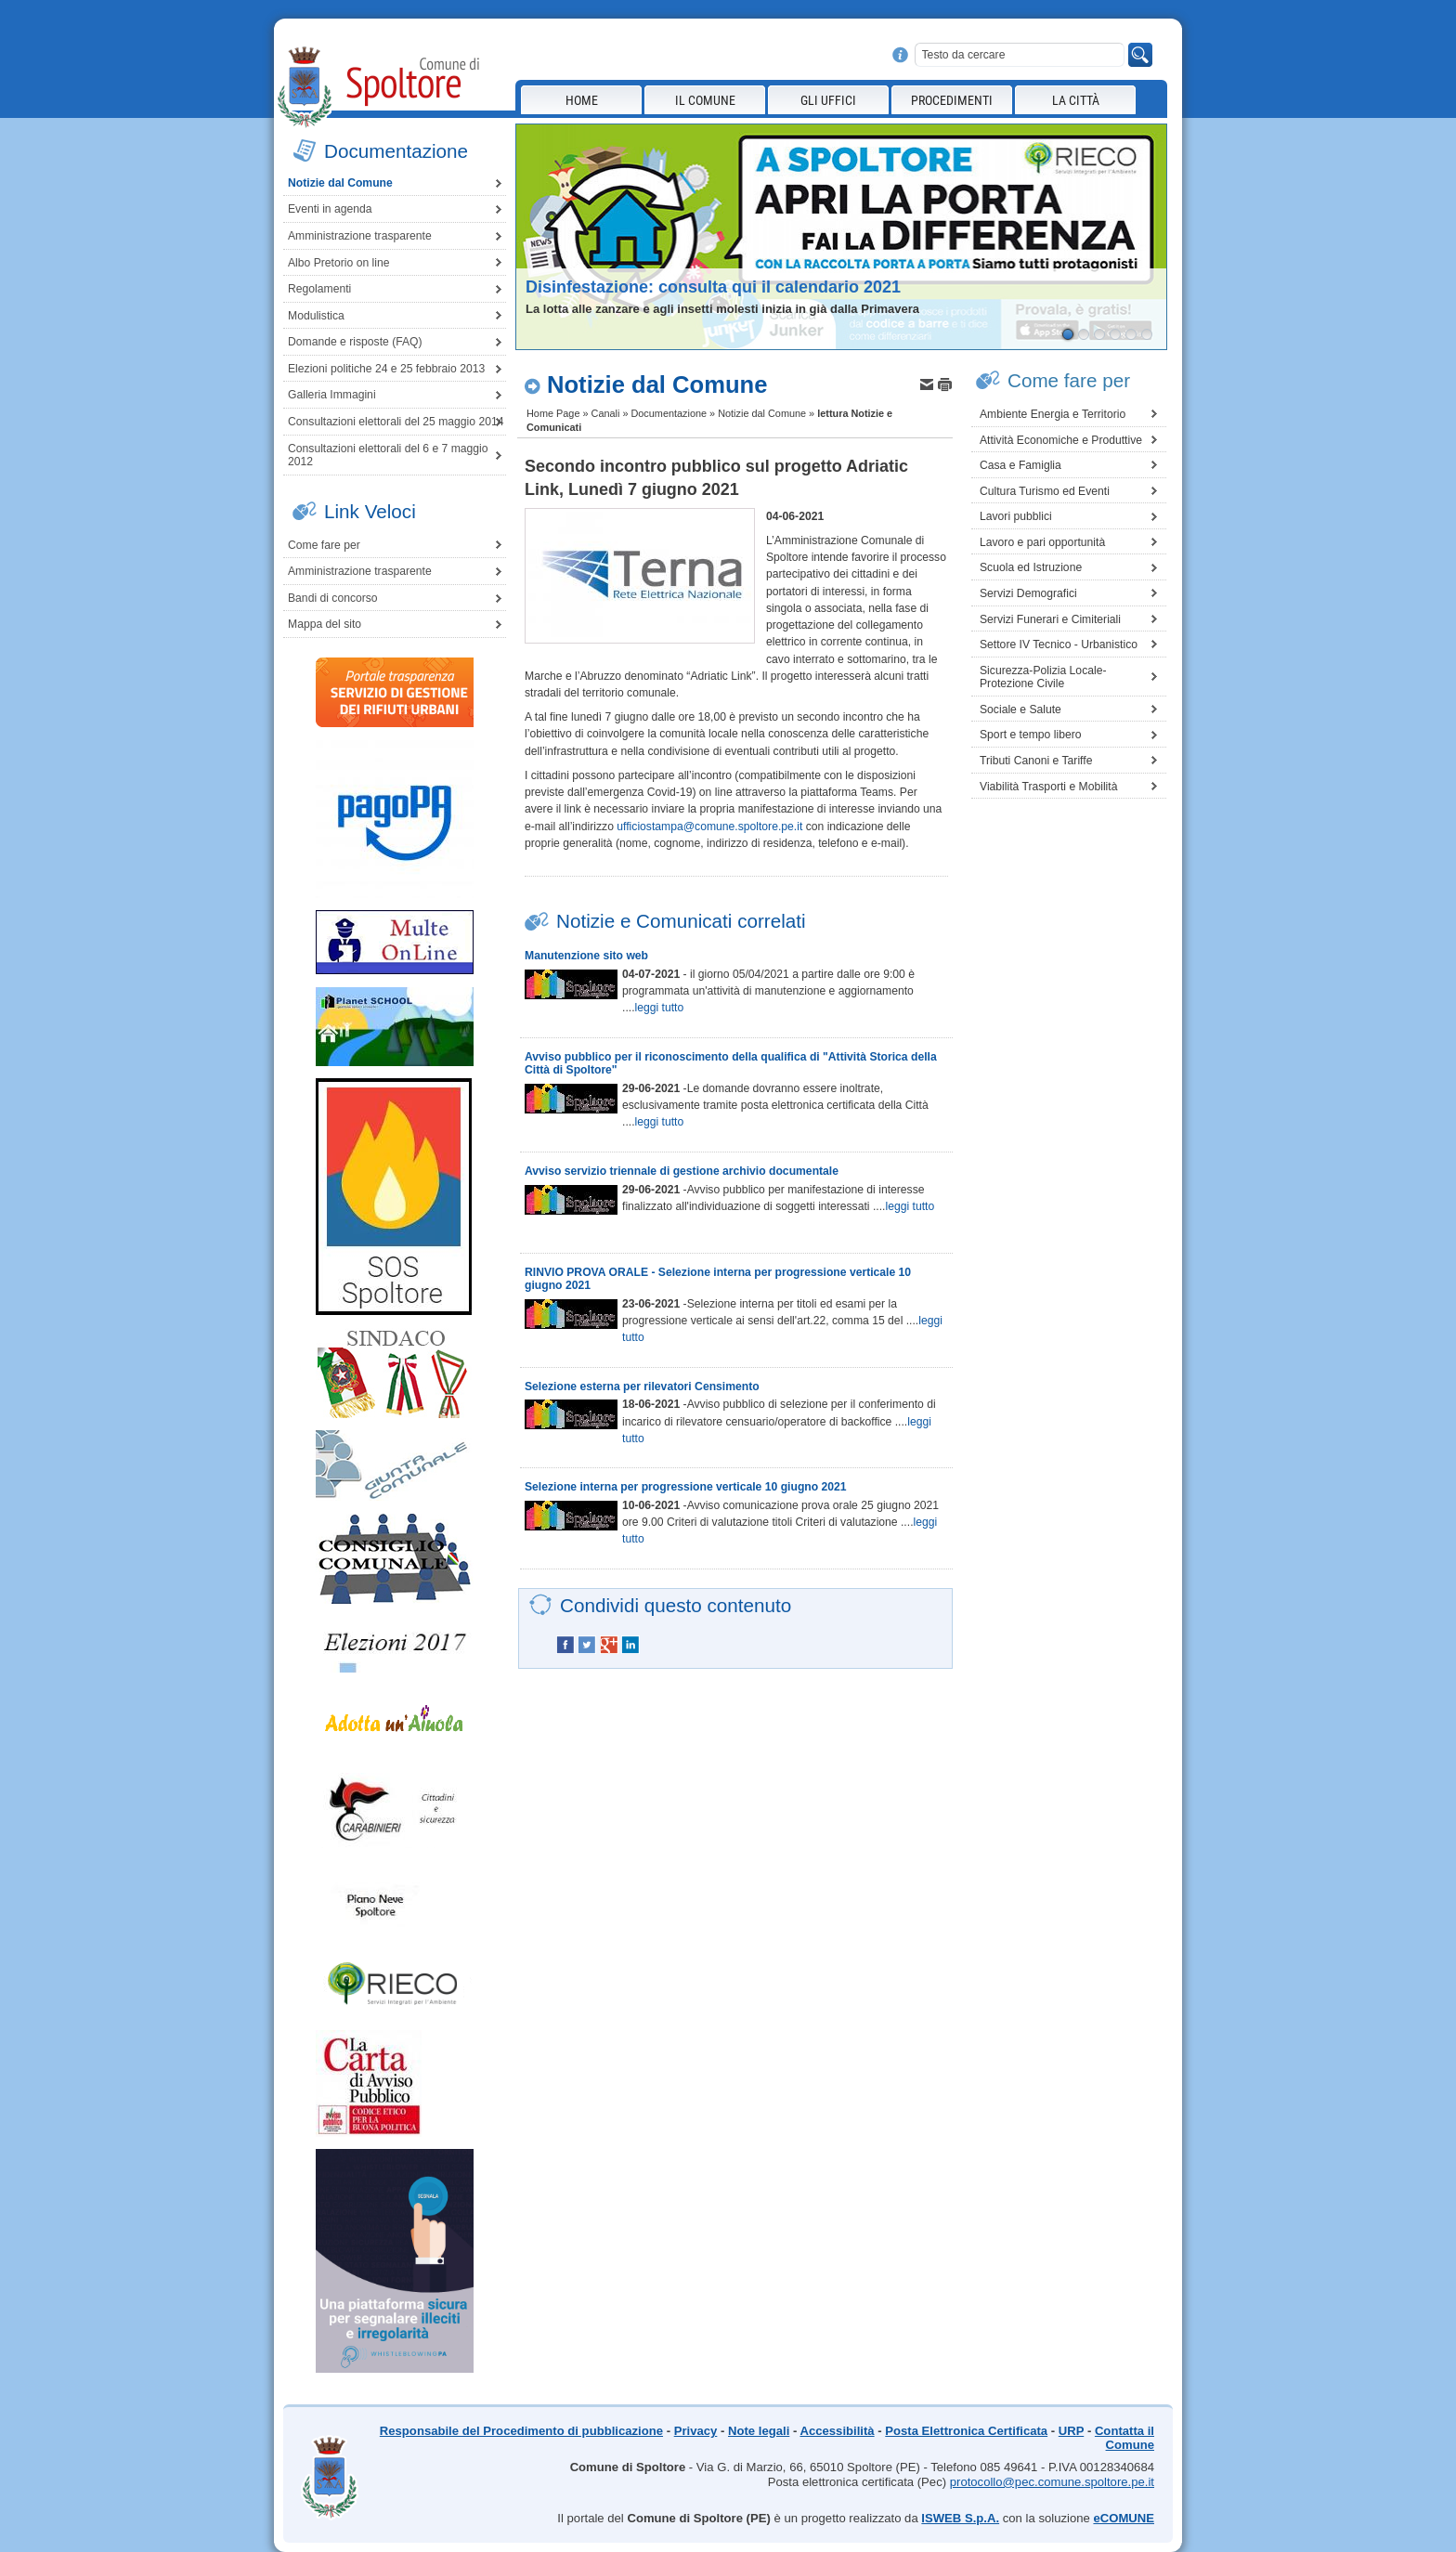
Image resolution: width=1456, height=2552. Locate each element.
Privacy (696, 2431)
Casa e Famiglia (1020, 465)
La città (1075, 100)
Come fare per (324, 545)
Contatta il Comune (1124, 2438)
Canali (606, 413)
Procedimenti (952, 100)
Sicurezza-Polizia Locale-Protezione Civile (1043, 677)
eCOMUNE (1123, 2518)
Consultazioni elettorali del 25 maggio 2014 (395, 421)
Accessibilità (837, 2431)
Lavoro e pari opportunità (1042, 542)
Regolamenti (319, 288)
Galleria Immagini (332, 394)
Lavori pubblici (1016, 516)
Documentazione (668, 413)
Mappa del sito (324, 624)
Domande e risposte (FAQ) (355, 341)
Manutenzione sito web (586, 955)
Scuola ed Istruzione (1031, 567)
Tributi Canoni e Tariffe (1036, 760)
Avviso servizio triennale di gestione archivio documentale (681, 1171)
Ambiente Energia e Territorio (1052, 414)
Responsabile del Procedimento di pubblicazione (521, 2431)
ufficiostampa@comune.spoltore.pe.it (709, 826)
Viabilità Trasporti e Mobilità (1048, 786)
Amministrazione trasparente (360, 235)
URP (1071, 2431)
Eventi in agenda (330, 208)
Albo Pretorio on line (338, 262)
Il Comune (705, 100)
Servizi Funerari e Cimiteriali (1050, 619)
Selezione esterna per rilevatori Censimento (642, 1386)
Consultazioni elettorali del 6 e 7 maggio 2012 (388, 455)
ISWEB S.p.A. (960, 2518)
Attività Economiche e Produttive (1061, 440)
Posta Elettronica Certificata (966, 2431)
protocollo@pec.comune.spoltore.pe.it (1052, 2482)
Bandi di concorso (333, 598)
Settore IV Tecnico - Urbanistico (1059, 644)
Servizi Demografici (1028, 593)
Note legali (758, 2431)
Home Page (552, 413)
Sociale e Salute (1020, 709)
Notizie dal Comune (340, 182)
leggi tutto (659, 1007)
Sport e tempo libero (1030, 734)
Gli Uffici (828, 100)
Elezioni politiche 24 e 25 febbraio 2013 (386, 368)
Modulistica (316, 315)
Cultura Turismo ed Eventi (1045, 491)
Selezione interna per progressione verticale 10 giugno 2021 (686, 1486)
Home (582, 100)
